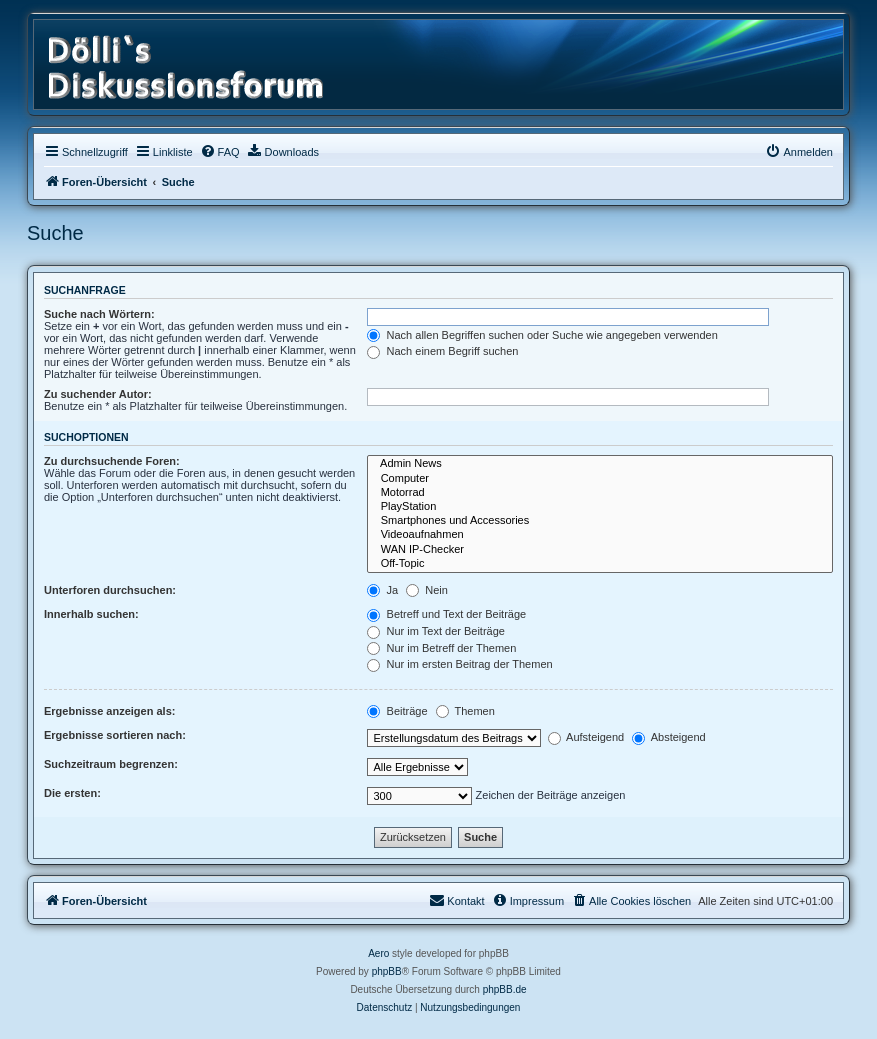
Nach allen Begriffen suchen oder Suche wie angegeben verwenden (542, 335)
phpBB (387, 971)
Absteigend (669, 737)
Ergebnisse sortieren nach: (115, 735)
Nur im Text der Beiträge (435, 631)
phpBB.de (505, 989)
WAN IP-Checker (600, 550)
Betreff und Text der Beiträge (446, 614)
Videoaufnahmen (600, 535)
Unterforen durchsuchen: (110, 590)
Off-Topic (600, 564)
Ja (382, 590)
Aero (378, 953)
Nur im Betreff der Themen (441, 648)
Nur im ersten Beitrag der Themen (459, 664)
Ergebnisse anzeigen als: (109, 711)
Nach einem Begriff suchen (442, 351)
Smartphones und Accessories (600, 521)
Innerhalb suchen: (91, 614)
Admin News (600, 464)
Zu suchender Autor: (98, 394)
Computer (600, 479)
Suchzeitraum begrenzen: (111, 764)
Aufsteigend (586, 737)
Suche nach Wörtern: (99, 314)
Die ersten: (72, 793)
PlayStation (600, 507)
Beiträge (397, 711)
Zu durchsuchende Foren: (112, 461)
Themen (465, 711)
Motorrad (600, 493)
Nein (427, 590)
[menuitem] (220, 152)
